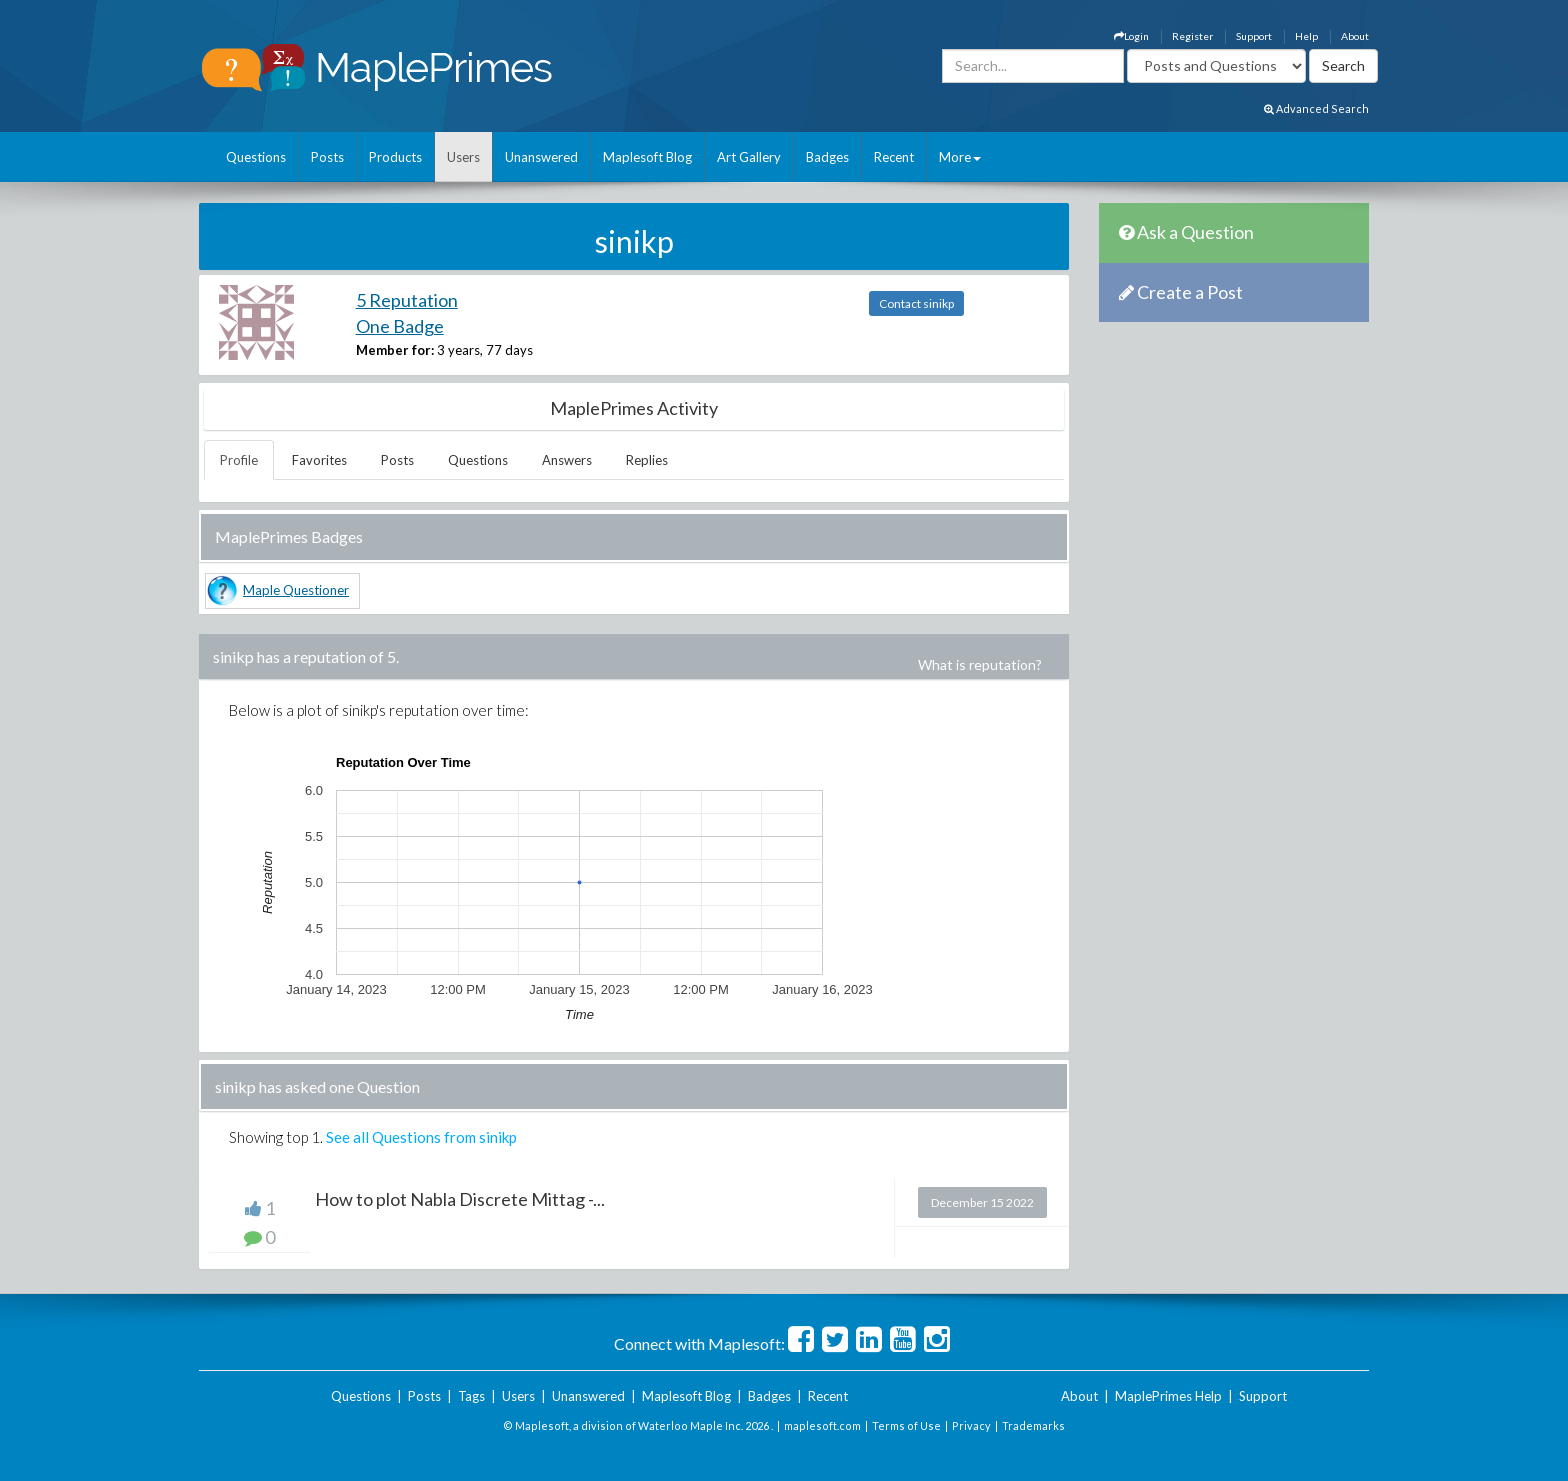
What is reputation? (980, 664)
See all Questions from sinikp (421, 1137)
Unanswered (541, 157)
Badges (827, 157)
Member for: (395, 350)
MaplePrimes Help (1168, 1396)
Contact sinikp (916, 303)
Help (1306, 36)
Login (1131, 36)
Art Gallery (749, 157)
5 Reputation (407, 300)
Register (1192, 36)
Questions (256, 157)
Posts (327, 157)
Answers (567, 460)
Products (395, 157)
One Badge (400, 326)
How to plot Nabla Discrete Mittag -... (460, 1199)
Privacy (971, 1425)
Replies (647, 460)
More (960, 157)
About (1355, 36)
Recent (894, 157)
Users (463, 157)
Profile (239, 460)
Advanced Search (1316, 108)
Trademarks (1033, 1425)
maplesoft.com (822, 1425)
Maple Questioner (296, 590)
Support (1254, 36)
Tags (471, 1396)
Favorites (319, 460)
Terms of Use (906, 1425)
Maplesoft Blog (647, 157)
